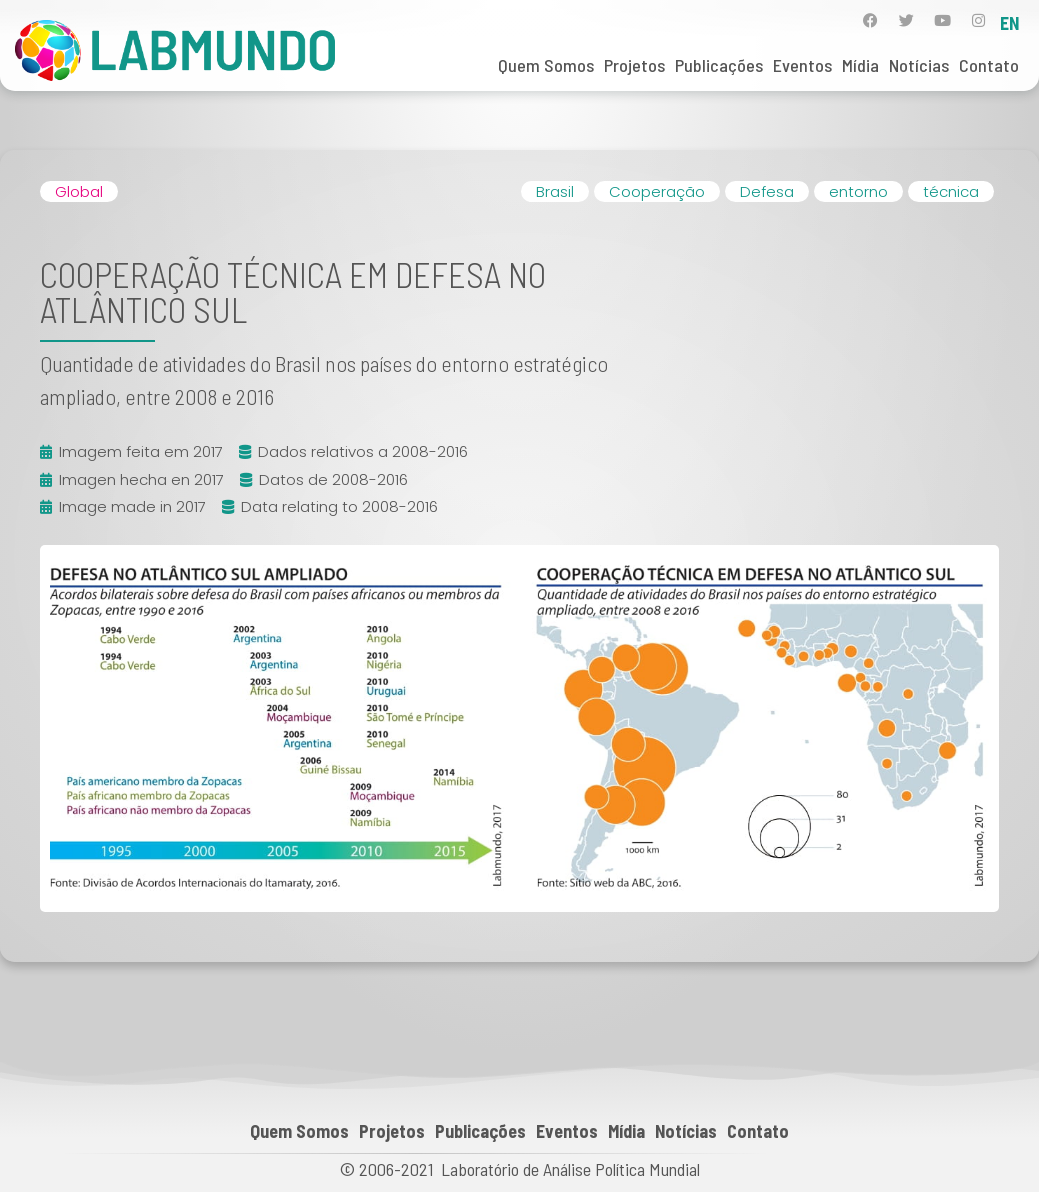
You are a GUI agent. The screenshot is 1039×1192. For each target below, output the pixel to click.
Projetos (634, 65)
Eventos (802, 65)
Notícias (919, 65)
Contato (989, 65)
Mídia (860, 65)
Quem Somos (546, 65)
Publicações (719, 65)
